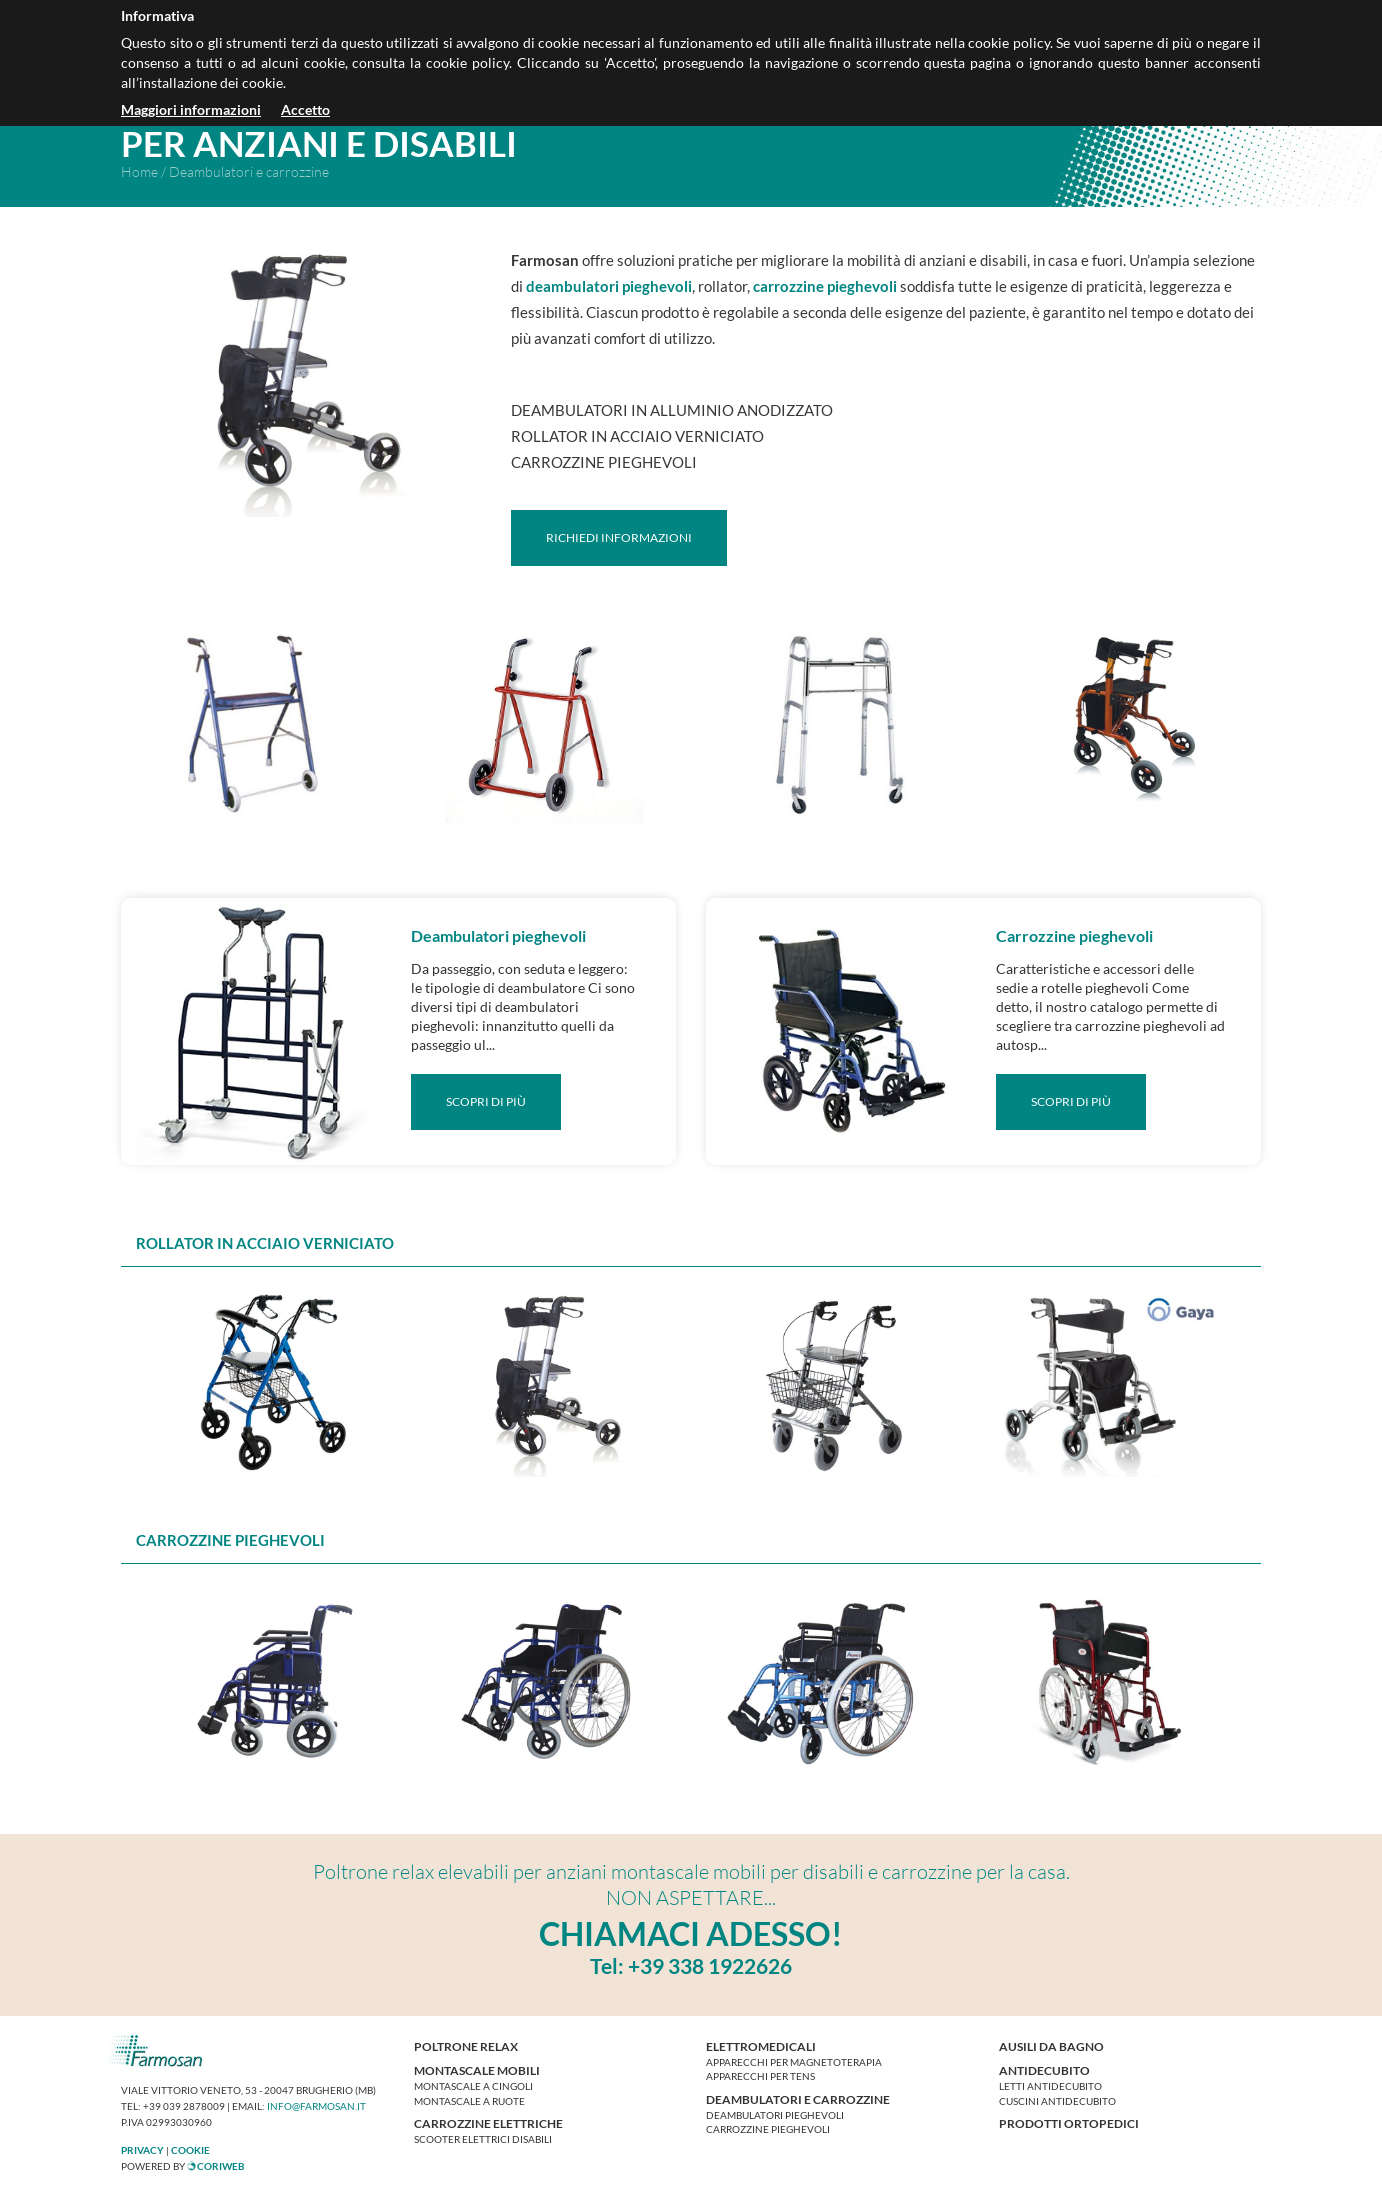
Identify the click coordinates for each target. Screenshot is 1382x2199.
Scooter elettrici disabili (483, 2139)
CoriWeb (216, 2166)
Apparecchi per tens (760, 2076)
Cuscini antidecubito (1057, 2101)
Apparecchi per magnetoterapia (794, 2062)
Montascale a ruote (469, 2101)
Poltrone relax (466, 2046)
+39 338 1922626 (710, 1965)
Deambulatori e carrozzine (798, 2099)
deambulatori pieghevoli (609, 286)
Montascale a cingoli (473, 2086)
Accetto (305, 109)
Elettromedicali (761, 2046)
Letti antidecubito (1050, 2086)
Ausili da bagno (1051, 2046)
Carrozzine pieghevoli (768, 2129)
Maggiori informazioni (191, 109)
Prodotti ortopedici (1069, 2123)
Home (139, 171)
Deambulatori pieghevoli (775, 2115)
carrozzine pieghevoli (825, 286)
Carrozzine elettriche (488, 2123)
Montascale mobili (477, 2070)
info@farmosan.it (316, 2106)
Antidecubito (1044, 2070)
